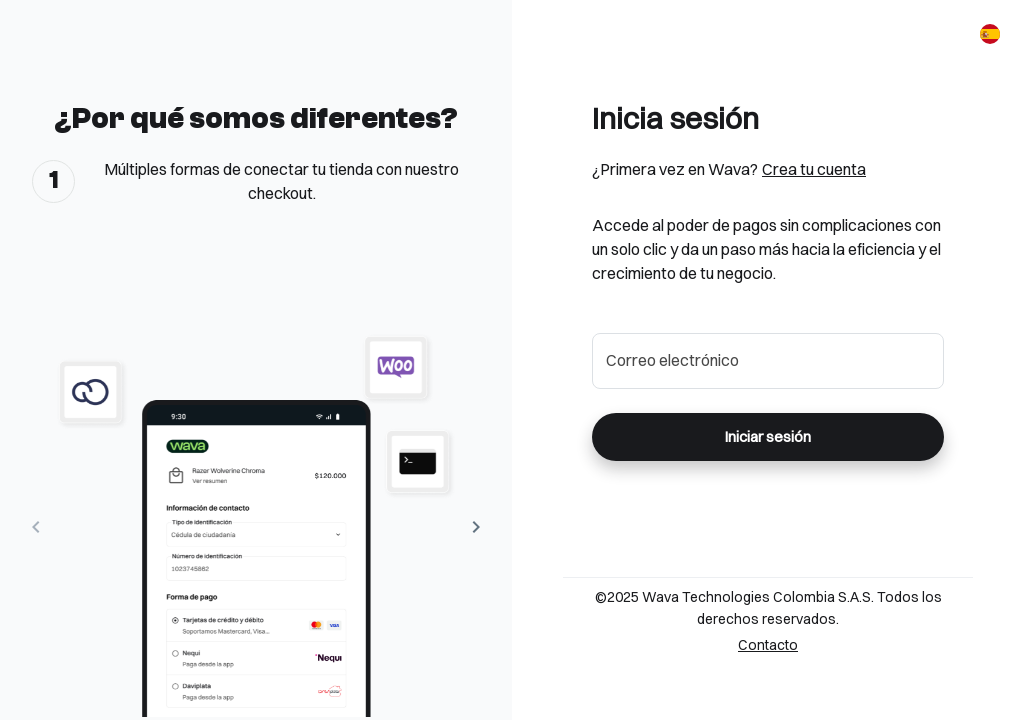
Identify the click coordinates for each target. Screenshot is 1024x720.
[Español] (990, 34)
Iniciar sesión (768, 437)
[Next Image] (476, 527)
